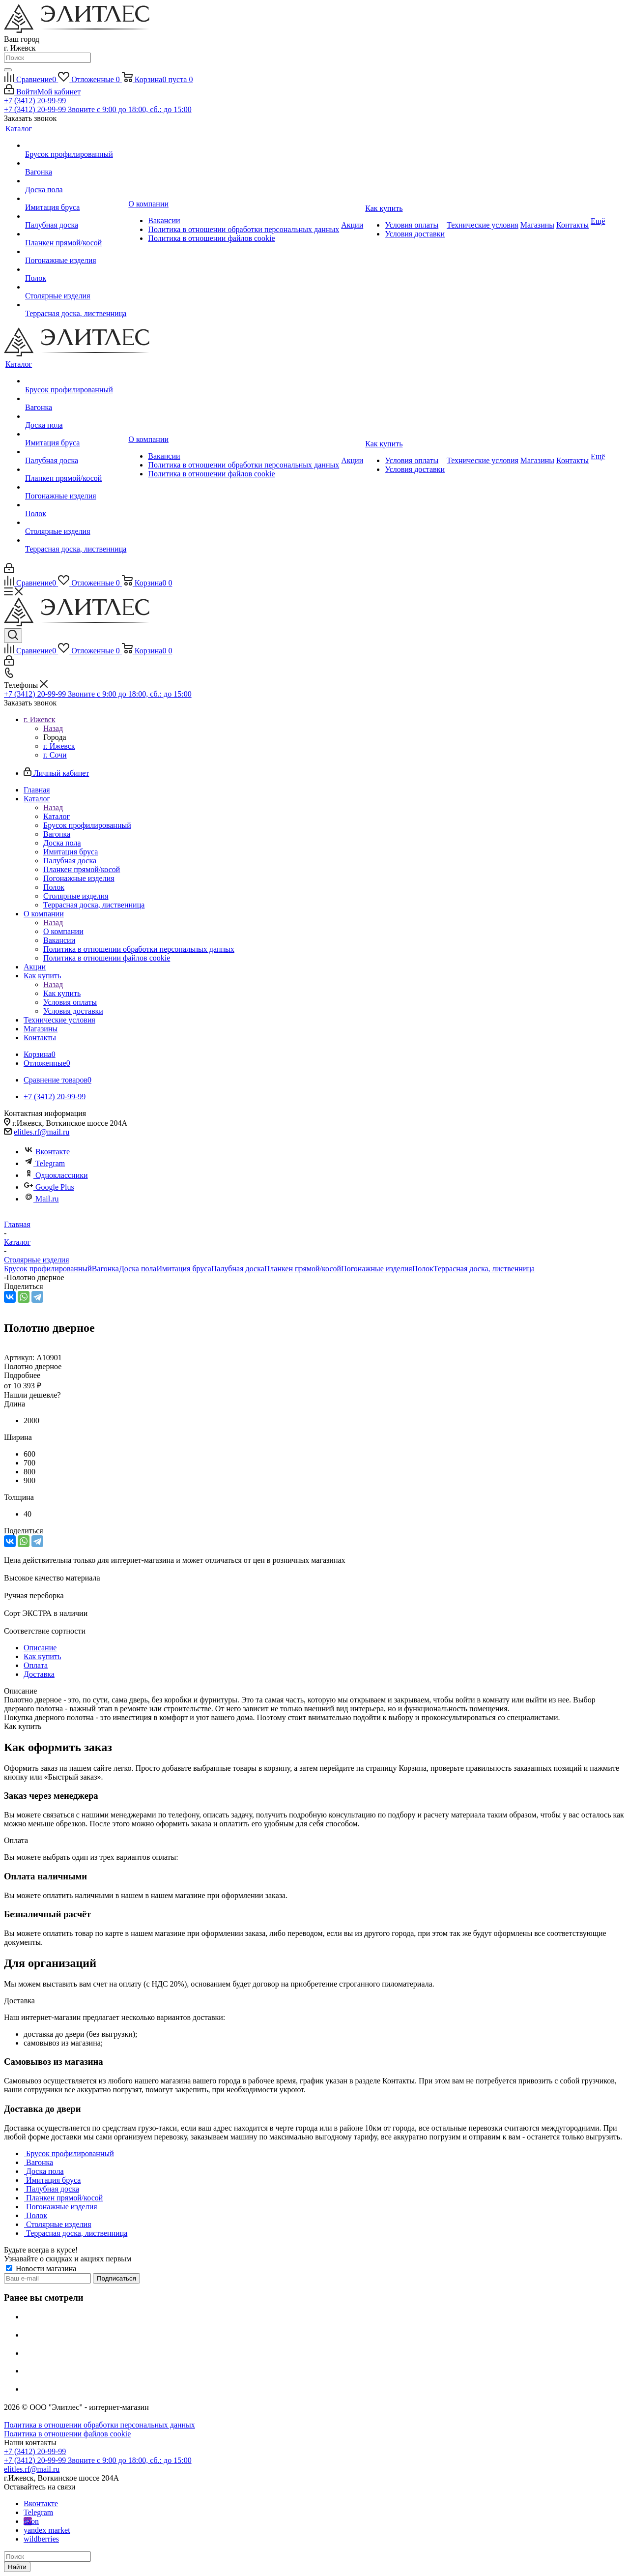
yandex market (47, 2530)
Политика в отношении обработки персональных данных (99, 2425)
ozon (31, 2521)
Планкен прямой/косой (302, 1268)
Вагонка (105, 1268)
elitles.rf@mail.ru (41, 1132)
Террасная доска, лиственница (484, 1268)
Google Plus (49, 1187)
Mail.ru (41, 1199)
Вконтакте (47, 1151)
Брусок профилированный (48, 1268)
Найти (17, 2567)
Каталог (56, 816)
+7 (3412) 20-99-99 (35, 100)
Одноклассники (56, 1175)
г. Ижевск (59, 746)
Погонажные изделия (376, 1268)
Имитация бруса (183, 1268)
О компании (63, 931)
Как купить (62, 993)
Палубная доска (237, 1268)
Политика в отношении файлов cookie (67, 2434)
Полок (422, 1268)
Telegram (44, 1163)
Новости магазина (41, 2268)
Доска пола (137, 1268)
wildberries (41, 2539)
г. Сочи (55, 755)
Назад (53, 728)
